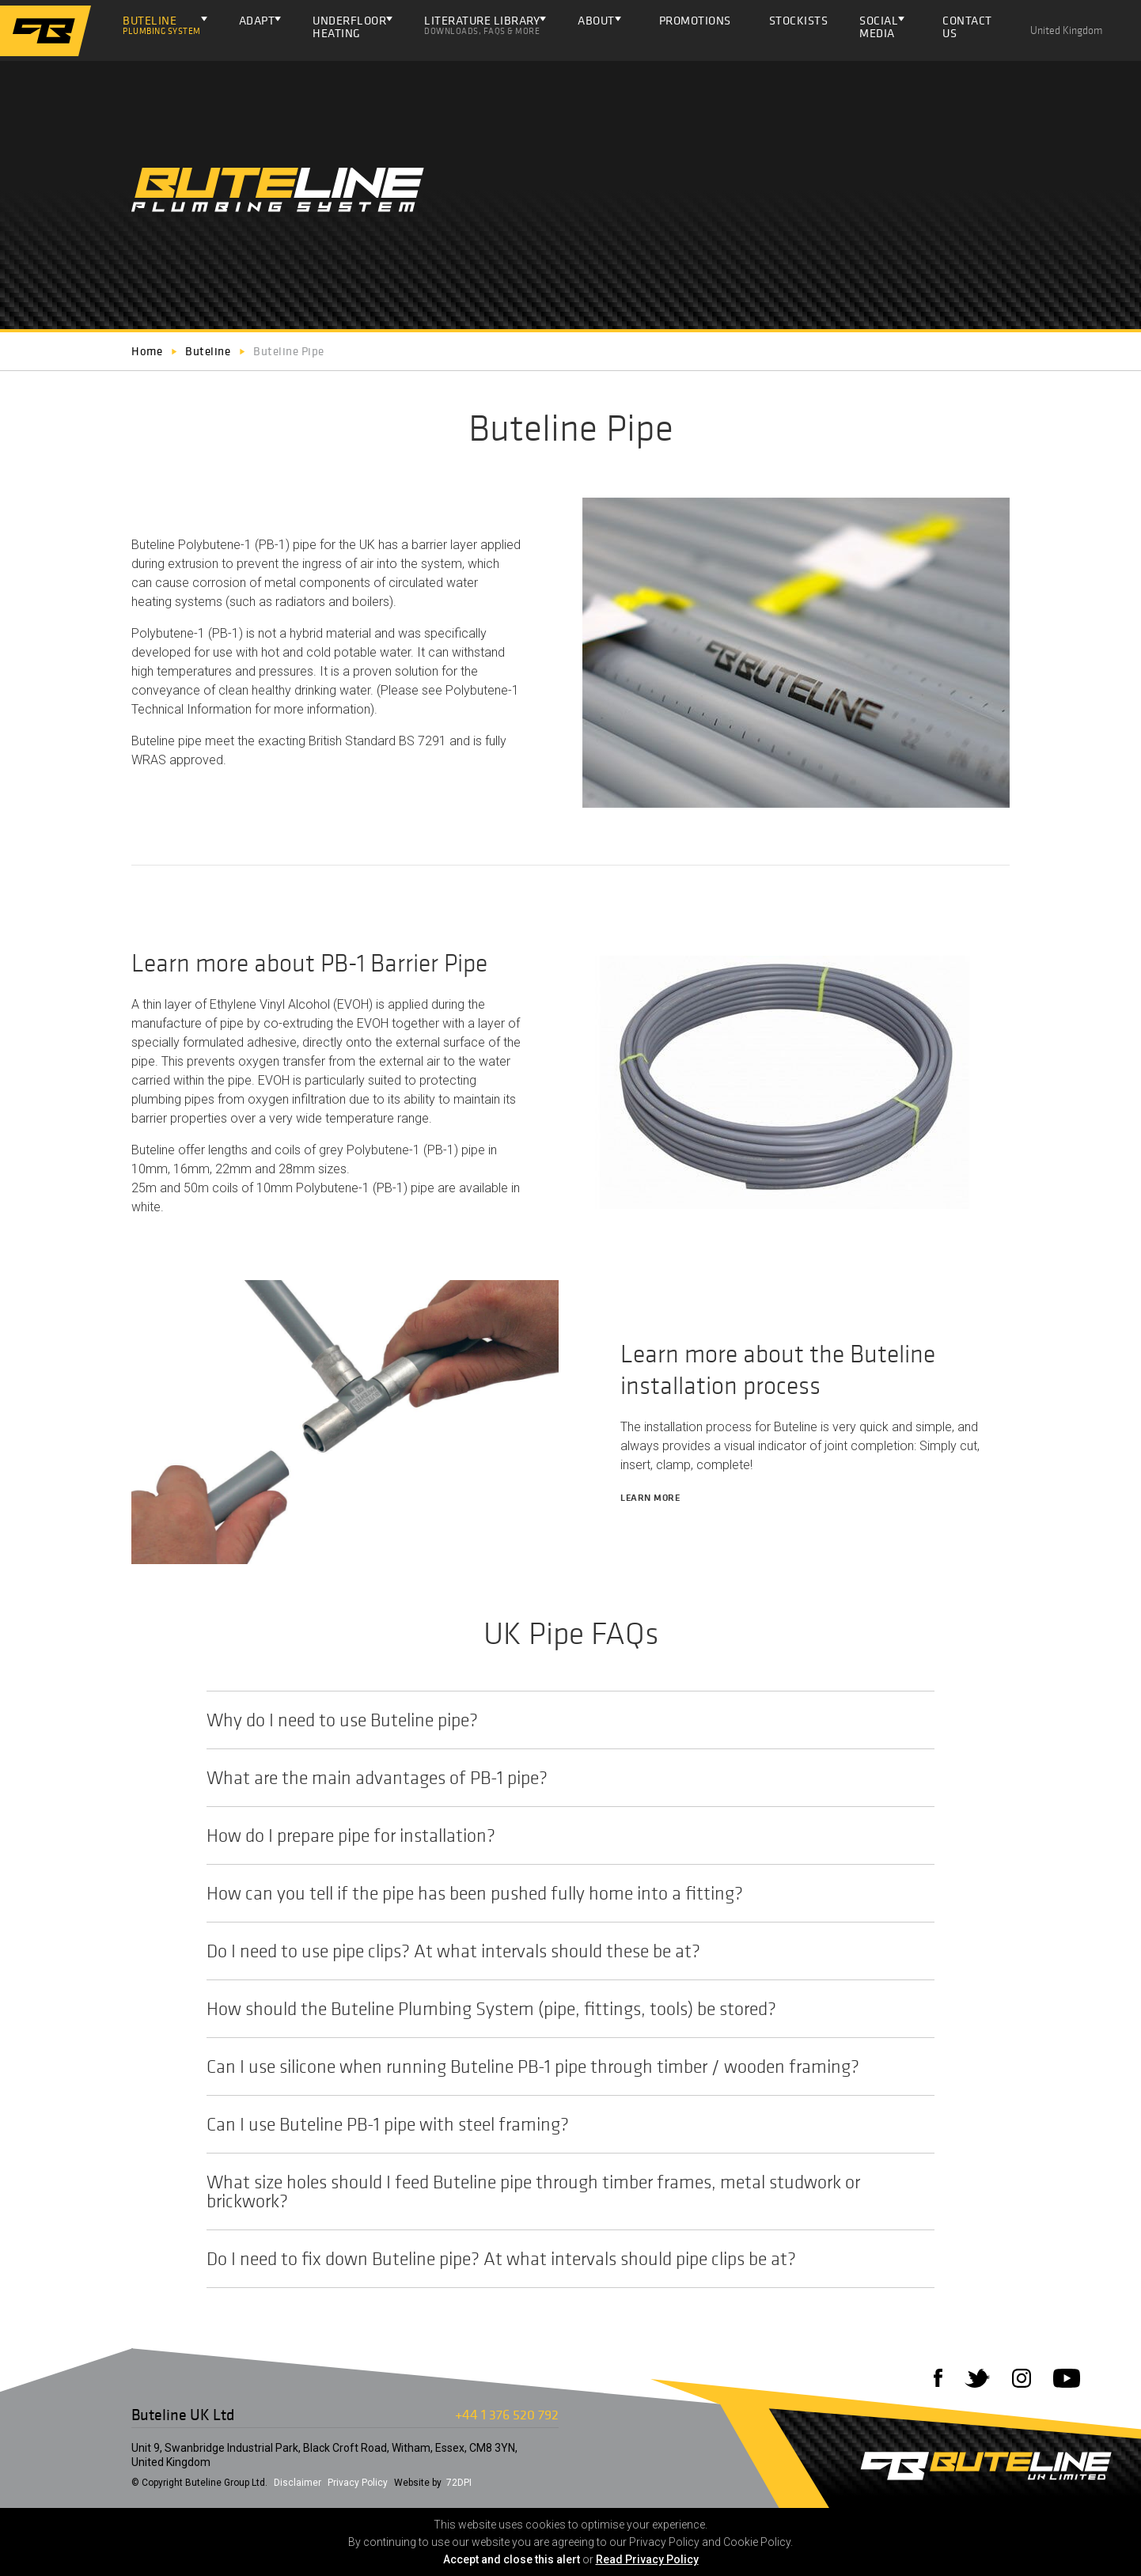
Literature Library (482, 24)
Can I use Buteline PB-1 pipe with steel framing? (563, 2124)
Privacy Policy (358, 2482)
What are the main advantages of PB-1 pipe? (563, 1777)
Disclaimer (297, 2482)
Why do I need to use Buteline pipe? (563, 1719)
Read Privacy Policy (647, 2559)
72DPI (459, 2482)
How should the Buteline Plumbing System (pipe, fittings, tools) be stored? (563, 2008)
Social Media (878, 26)
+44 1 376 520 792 (507, 2414)
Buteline (162, 24)
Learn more (656, 1497)
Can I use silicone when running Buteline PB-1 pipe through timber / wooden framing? (563, 2066)
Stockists (798, 24)
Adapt (257, 20)
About (596, 20)
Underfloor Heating (349, 26)
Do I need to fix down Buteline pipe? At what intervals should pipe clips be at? (563, 2258)
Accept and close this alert (511, 2559)
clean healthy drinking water (294, 690)
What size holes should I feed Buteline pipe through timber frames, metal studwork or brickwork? (563, 2191)
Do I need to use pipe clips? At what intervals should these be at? (563, 1950)
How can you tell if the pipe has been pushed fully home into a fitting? (563, 1893)
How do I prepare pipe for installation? (563, 1835)
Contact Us (967, 31)
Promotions (695, 24)
